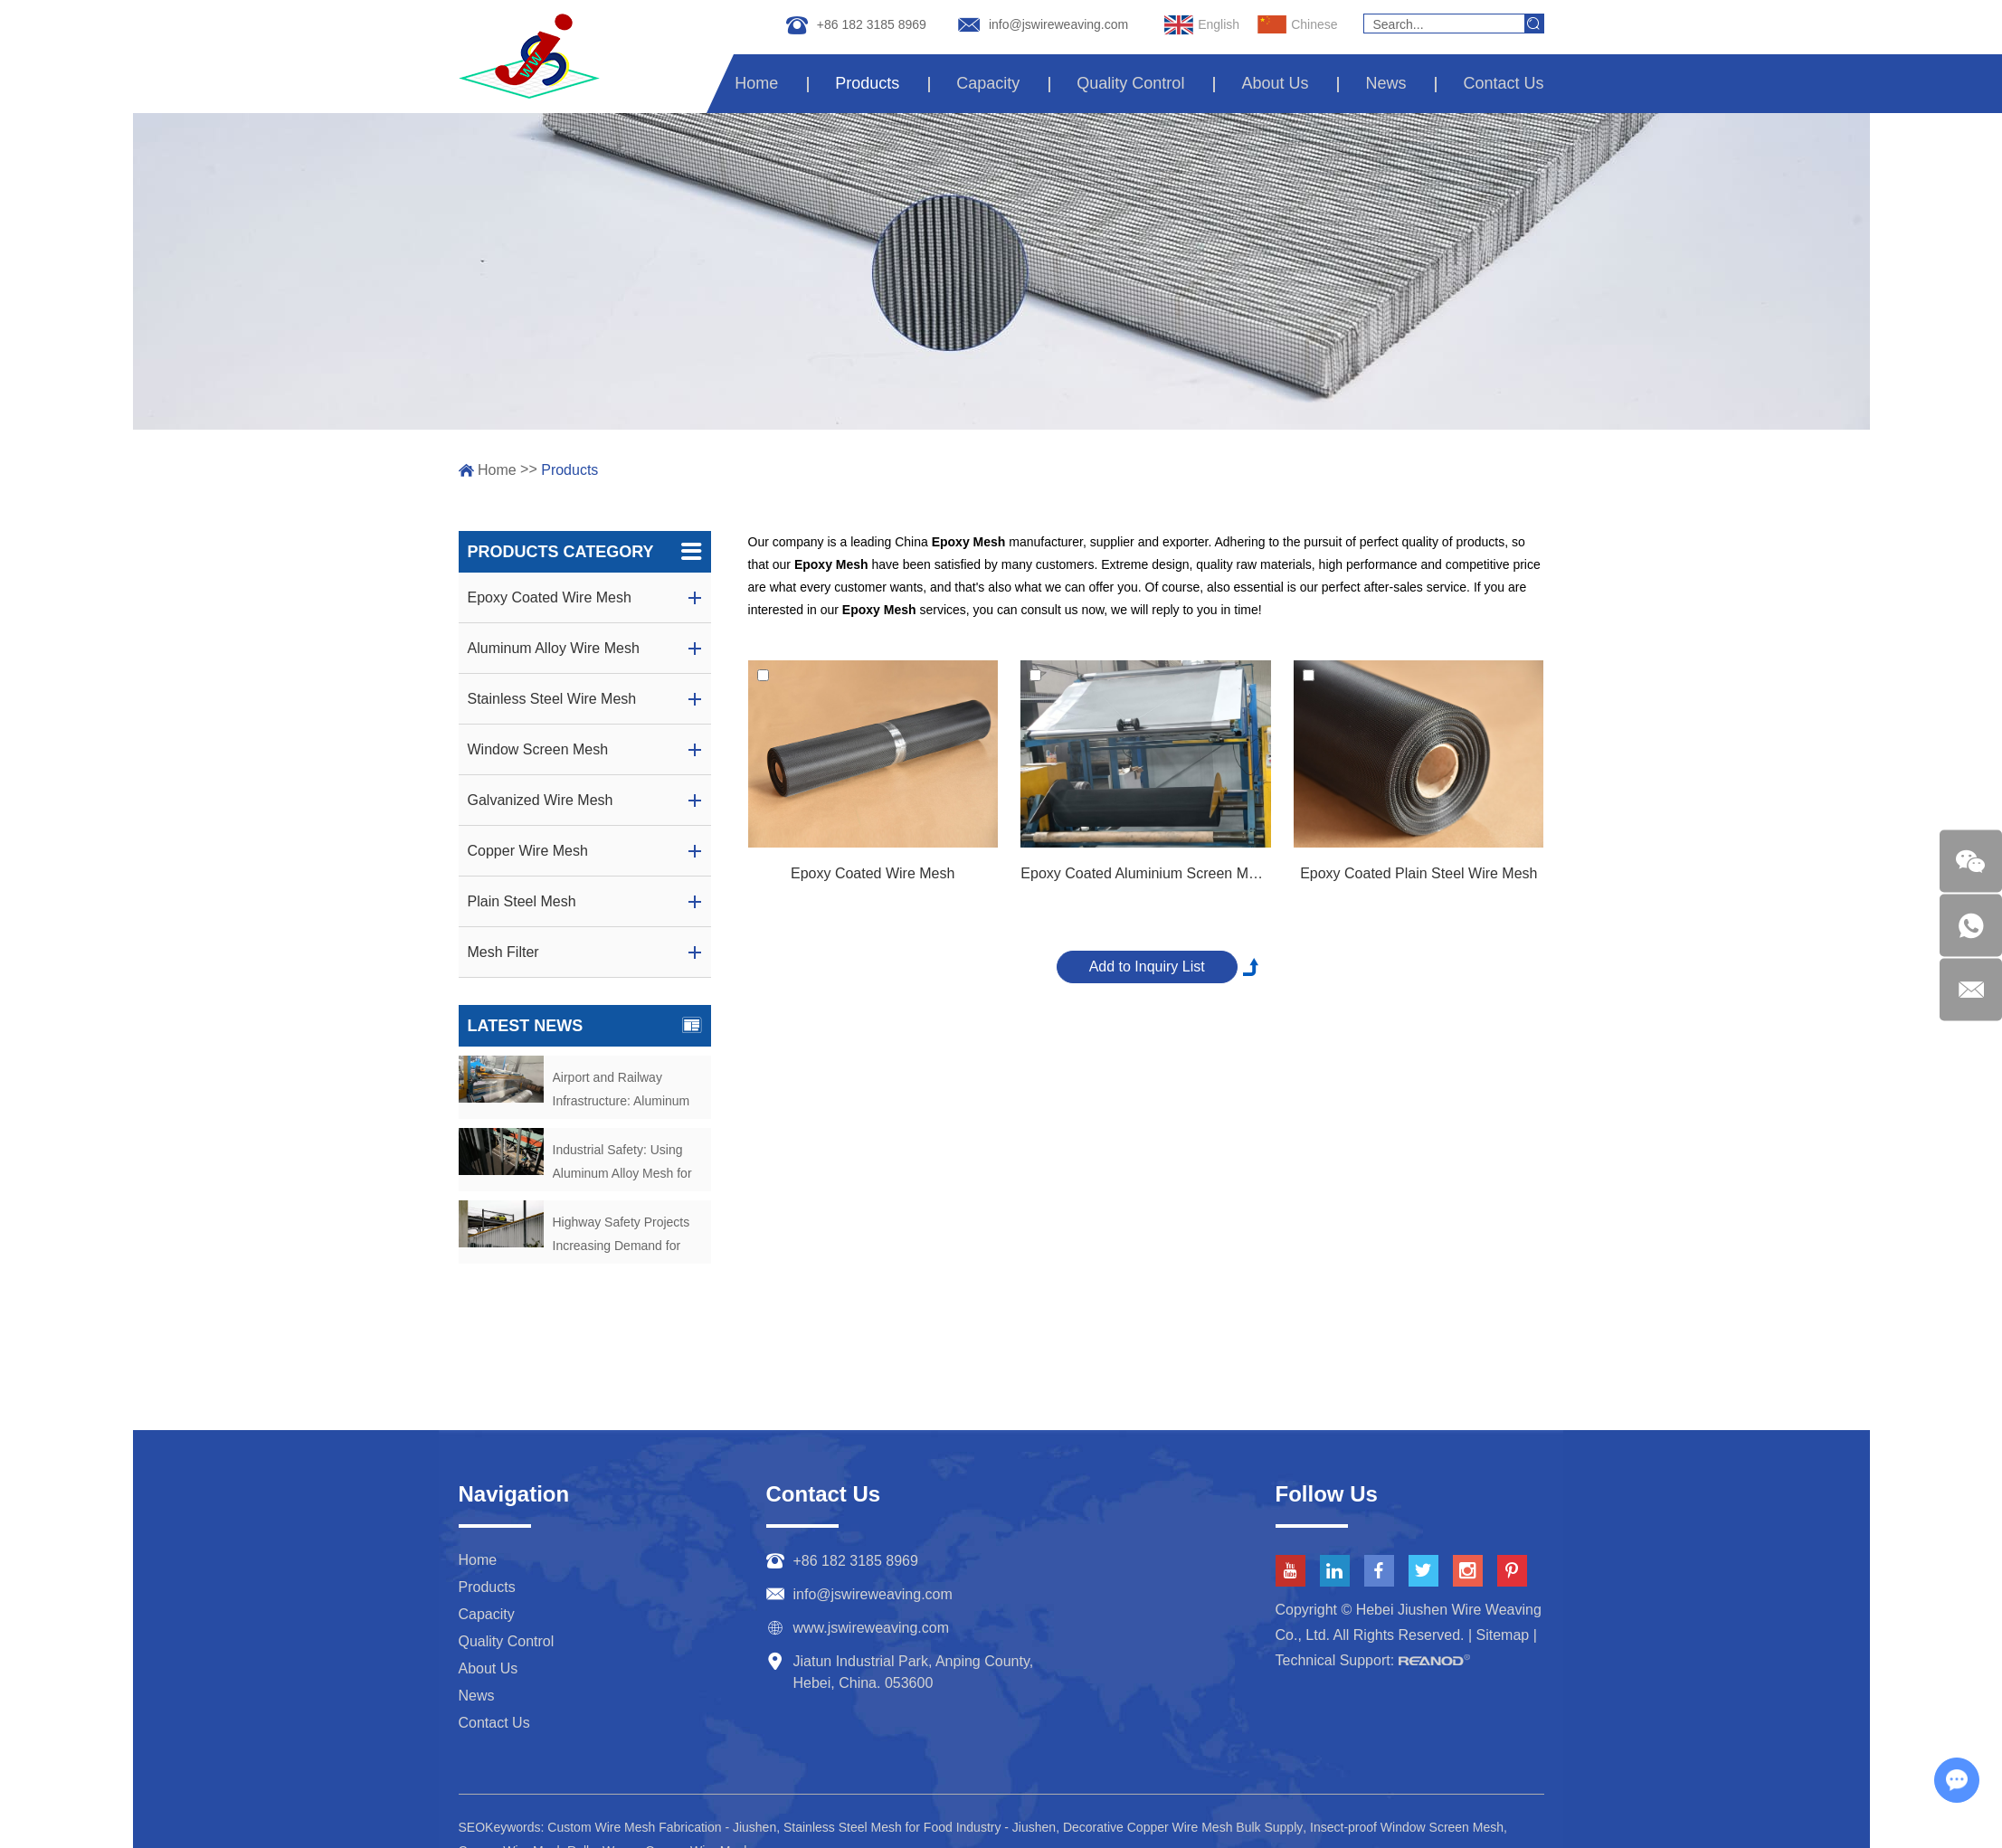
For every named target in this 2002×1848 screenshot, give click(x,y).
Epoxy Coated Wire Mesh (872, 873)
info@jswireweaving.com (1058, 24)
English (1201, 25)
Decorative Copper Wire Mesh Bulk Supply (1183, 1827)
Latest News (585, 1025)
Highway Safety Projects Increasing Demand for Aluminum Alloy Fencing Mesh (621, 1236)
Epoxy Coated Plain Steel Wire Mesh (1418, 873)
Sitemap (1503, 1635)
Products (867, 83)
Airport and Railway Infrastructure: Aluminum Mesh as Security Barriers (625, 1091)
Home (756, 83)
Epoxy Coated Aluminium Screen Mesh (1145, 873)
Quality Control (1130, 83)
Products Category (585, 551)
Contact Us (1503, 83)
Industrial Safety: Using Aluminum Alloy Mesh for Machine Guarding (622, 1163)
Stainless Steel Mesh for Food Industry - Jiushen (919, 1827)
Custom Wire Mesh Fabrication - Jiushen (661, 1827)
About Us (1274, 83)
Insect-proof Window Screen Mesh (1407, 1827)
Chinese (1297, 25)
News (1385, 83)
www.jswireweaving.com (871, 1627)
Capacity (988, 83)
